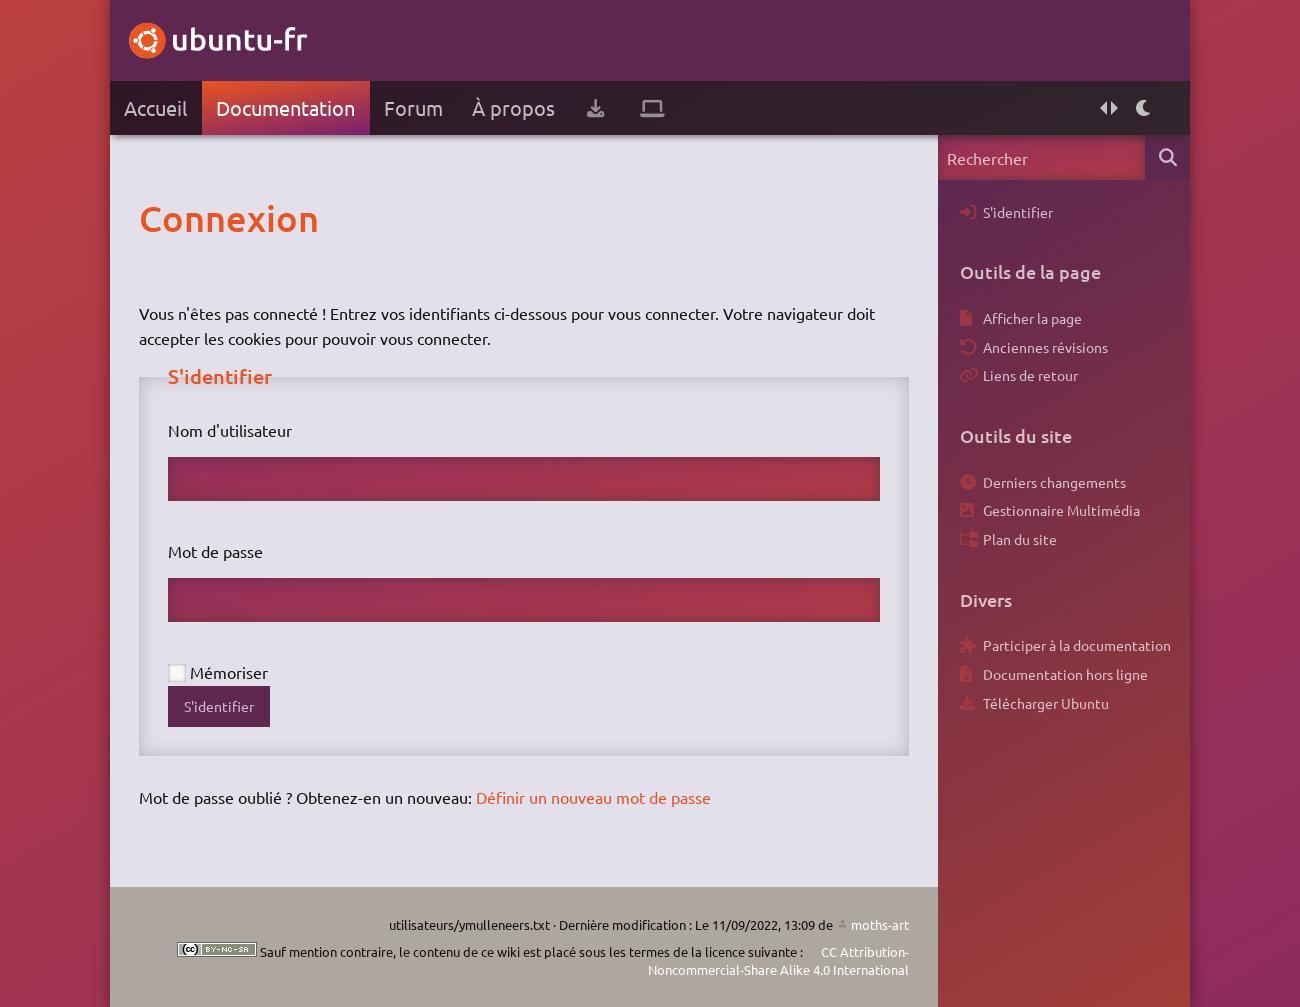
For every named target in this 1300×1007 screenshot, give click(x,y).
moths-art (880, 924)
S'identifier (219, 706)
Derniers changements (1054, 482)
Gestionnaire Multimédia (1061, 510)
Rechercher (1167, 157)
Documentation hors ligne (1065, 674)
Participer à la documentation (1077, 645)
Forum (413, 107)
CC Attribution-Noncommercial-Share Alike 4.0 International (778, 960)
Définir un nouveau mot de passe (593, 797)
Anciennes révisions (1045, 347)
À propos (513, 107)
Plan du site (1020, 539)
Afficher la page (1032, 318)
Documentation (285, 107)
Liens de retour (1030, 375)
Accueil (155, 107)
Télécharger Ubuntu (1046, 703)
